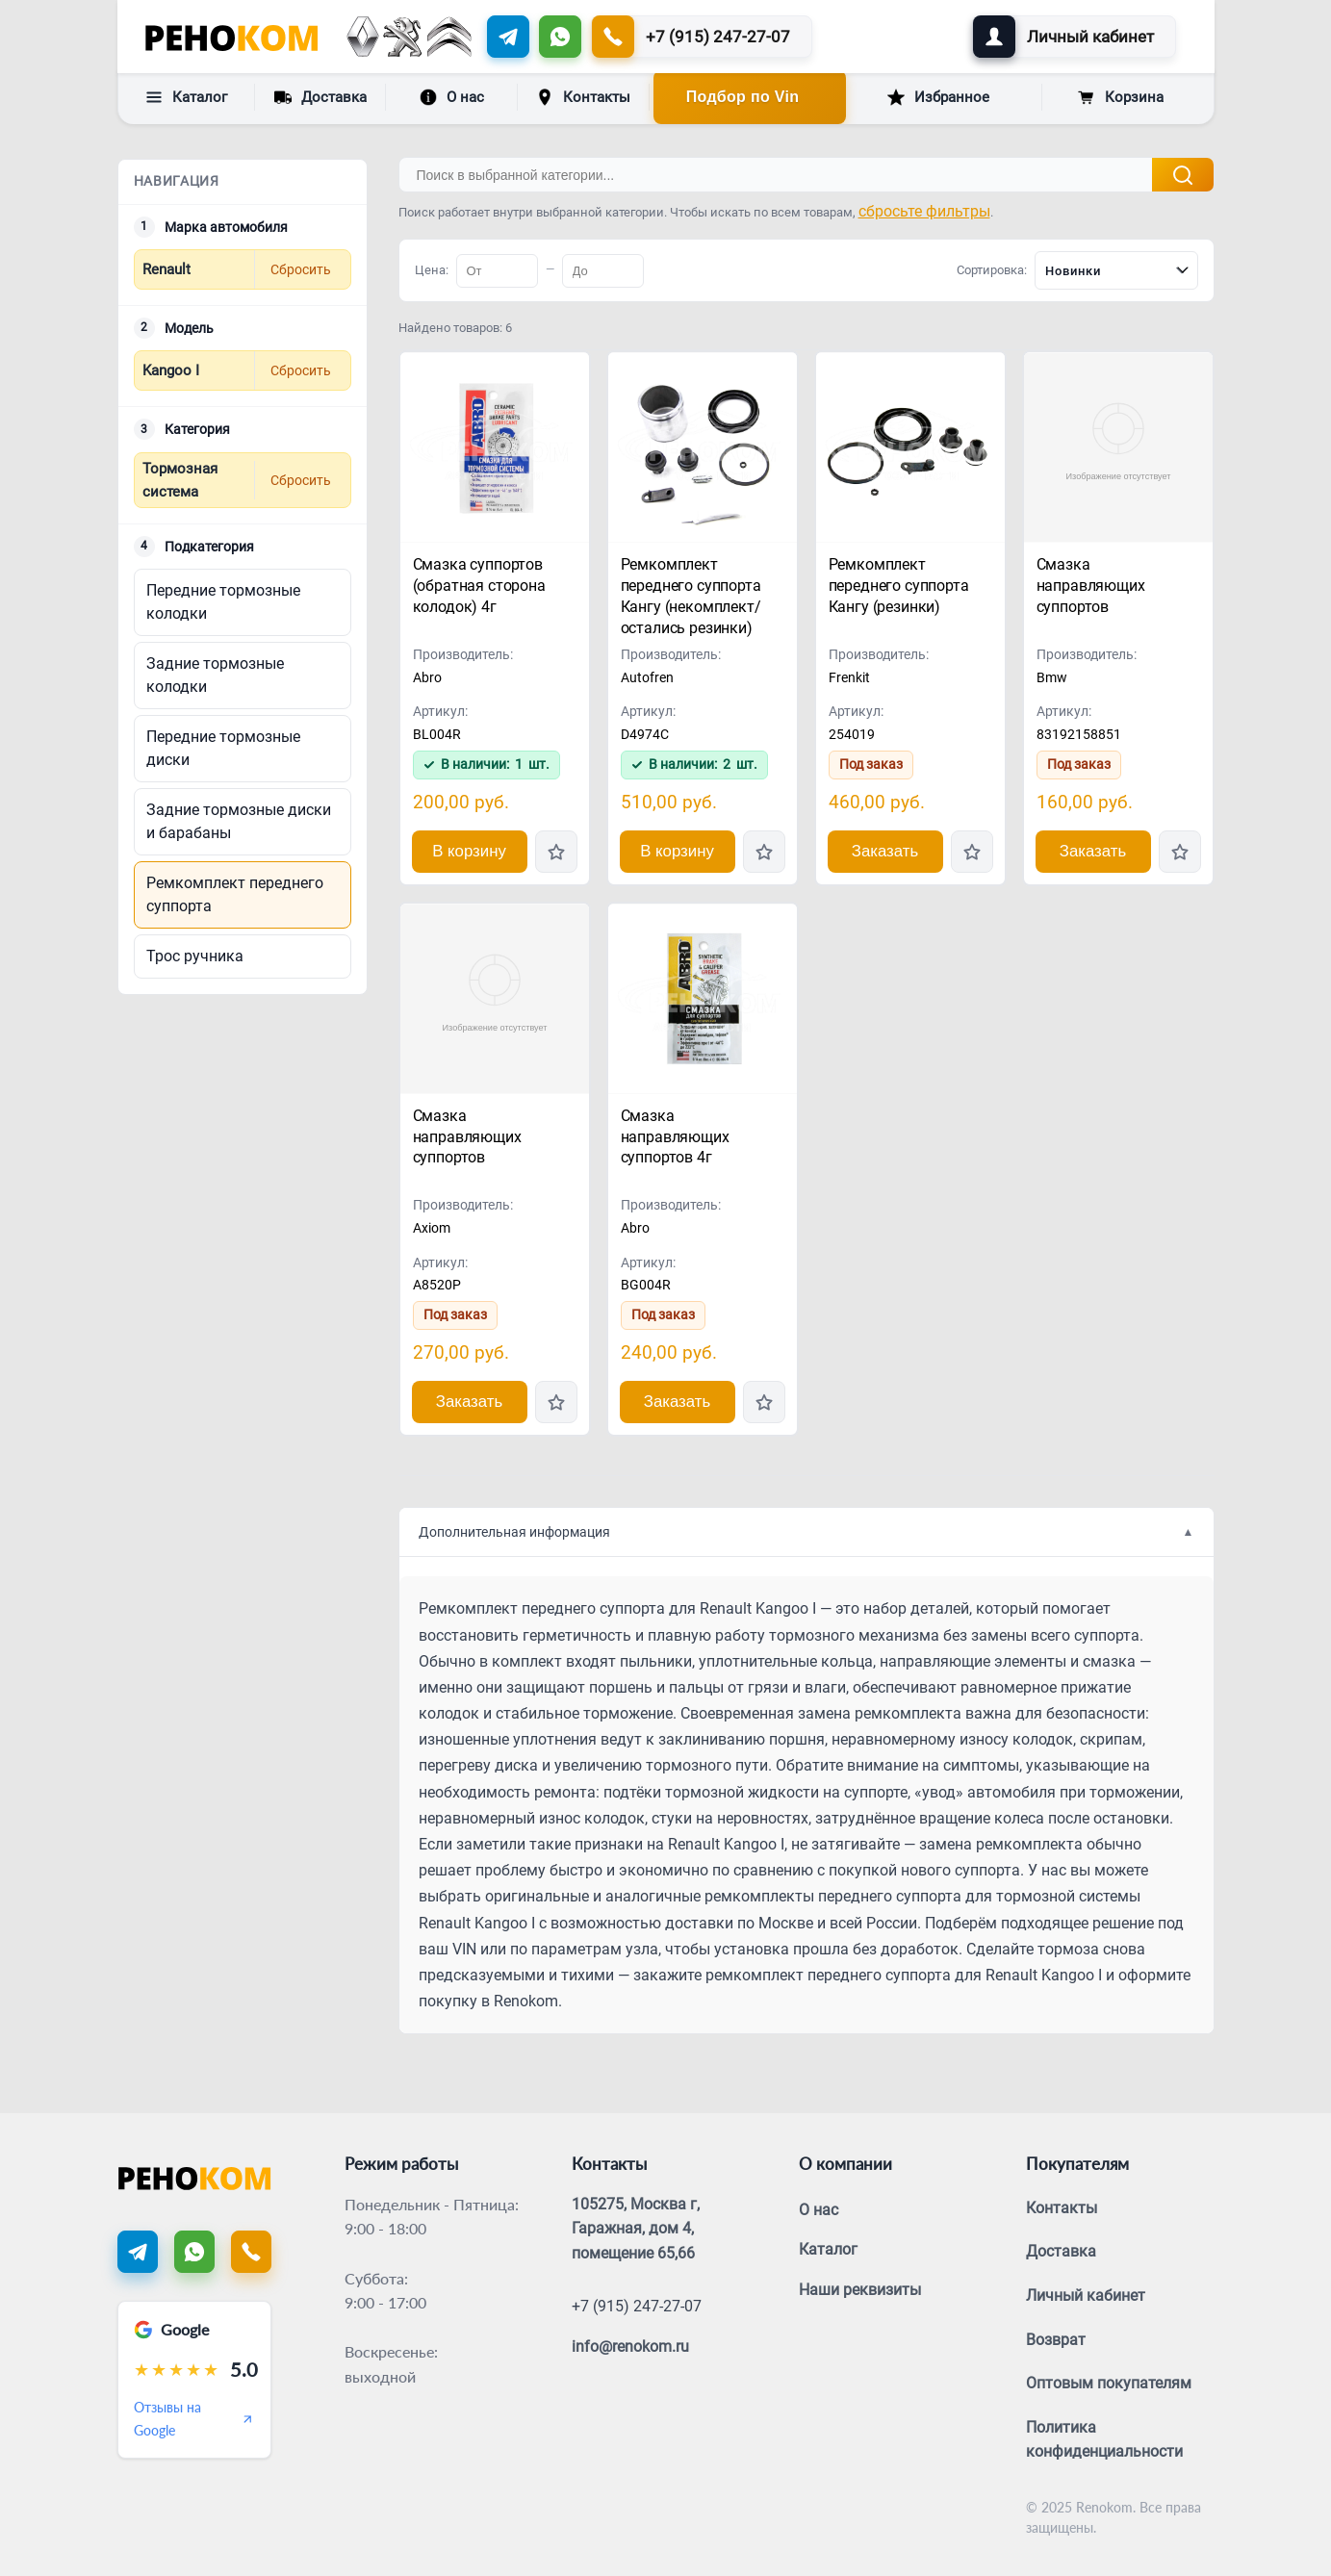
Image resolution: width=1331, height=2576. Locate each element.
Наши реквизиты (860, 2290)
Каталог (186, 97)
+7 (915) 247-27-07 (637, 2306)
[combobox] (1116, 270)
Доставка (320, 96)
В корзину (469, 851)
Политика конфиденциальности (1104, 2439)
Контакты (583, 97)
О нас (452, 97)
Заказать (885, 851)
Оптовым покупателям (1108, 2383)
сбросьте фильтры (924, 211)
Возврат (1056, 2340)
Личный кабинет (1085, 2295)
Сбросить (300, 269)
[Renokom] (231, 37)
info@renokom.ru (630, 2346)
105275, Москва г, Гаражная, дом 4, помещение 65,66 (636, 2228)
